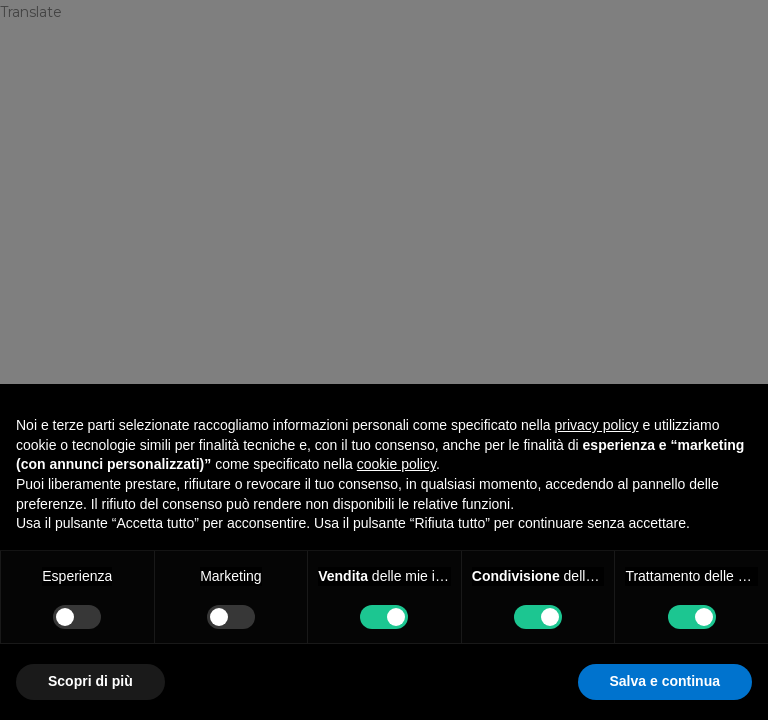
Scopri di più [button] (90, 681)
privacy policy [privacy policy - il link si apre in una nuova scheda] (597, 425)
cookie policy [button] (396, 464)
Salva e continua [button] (665, 681)
